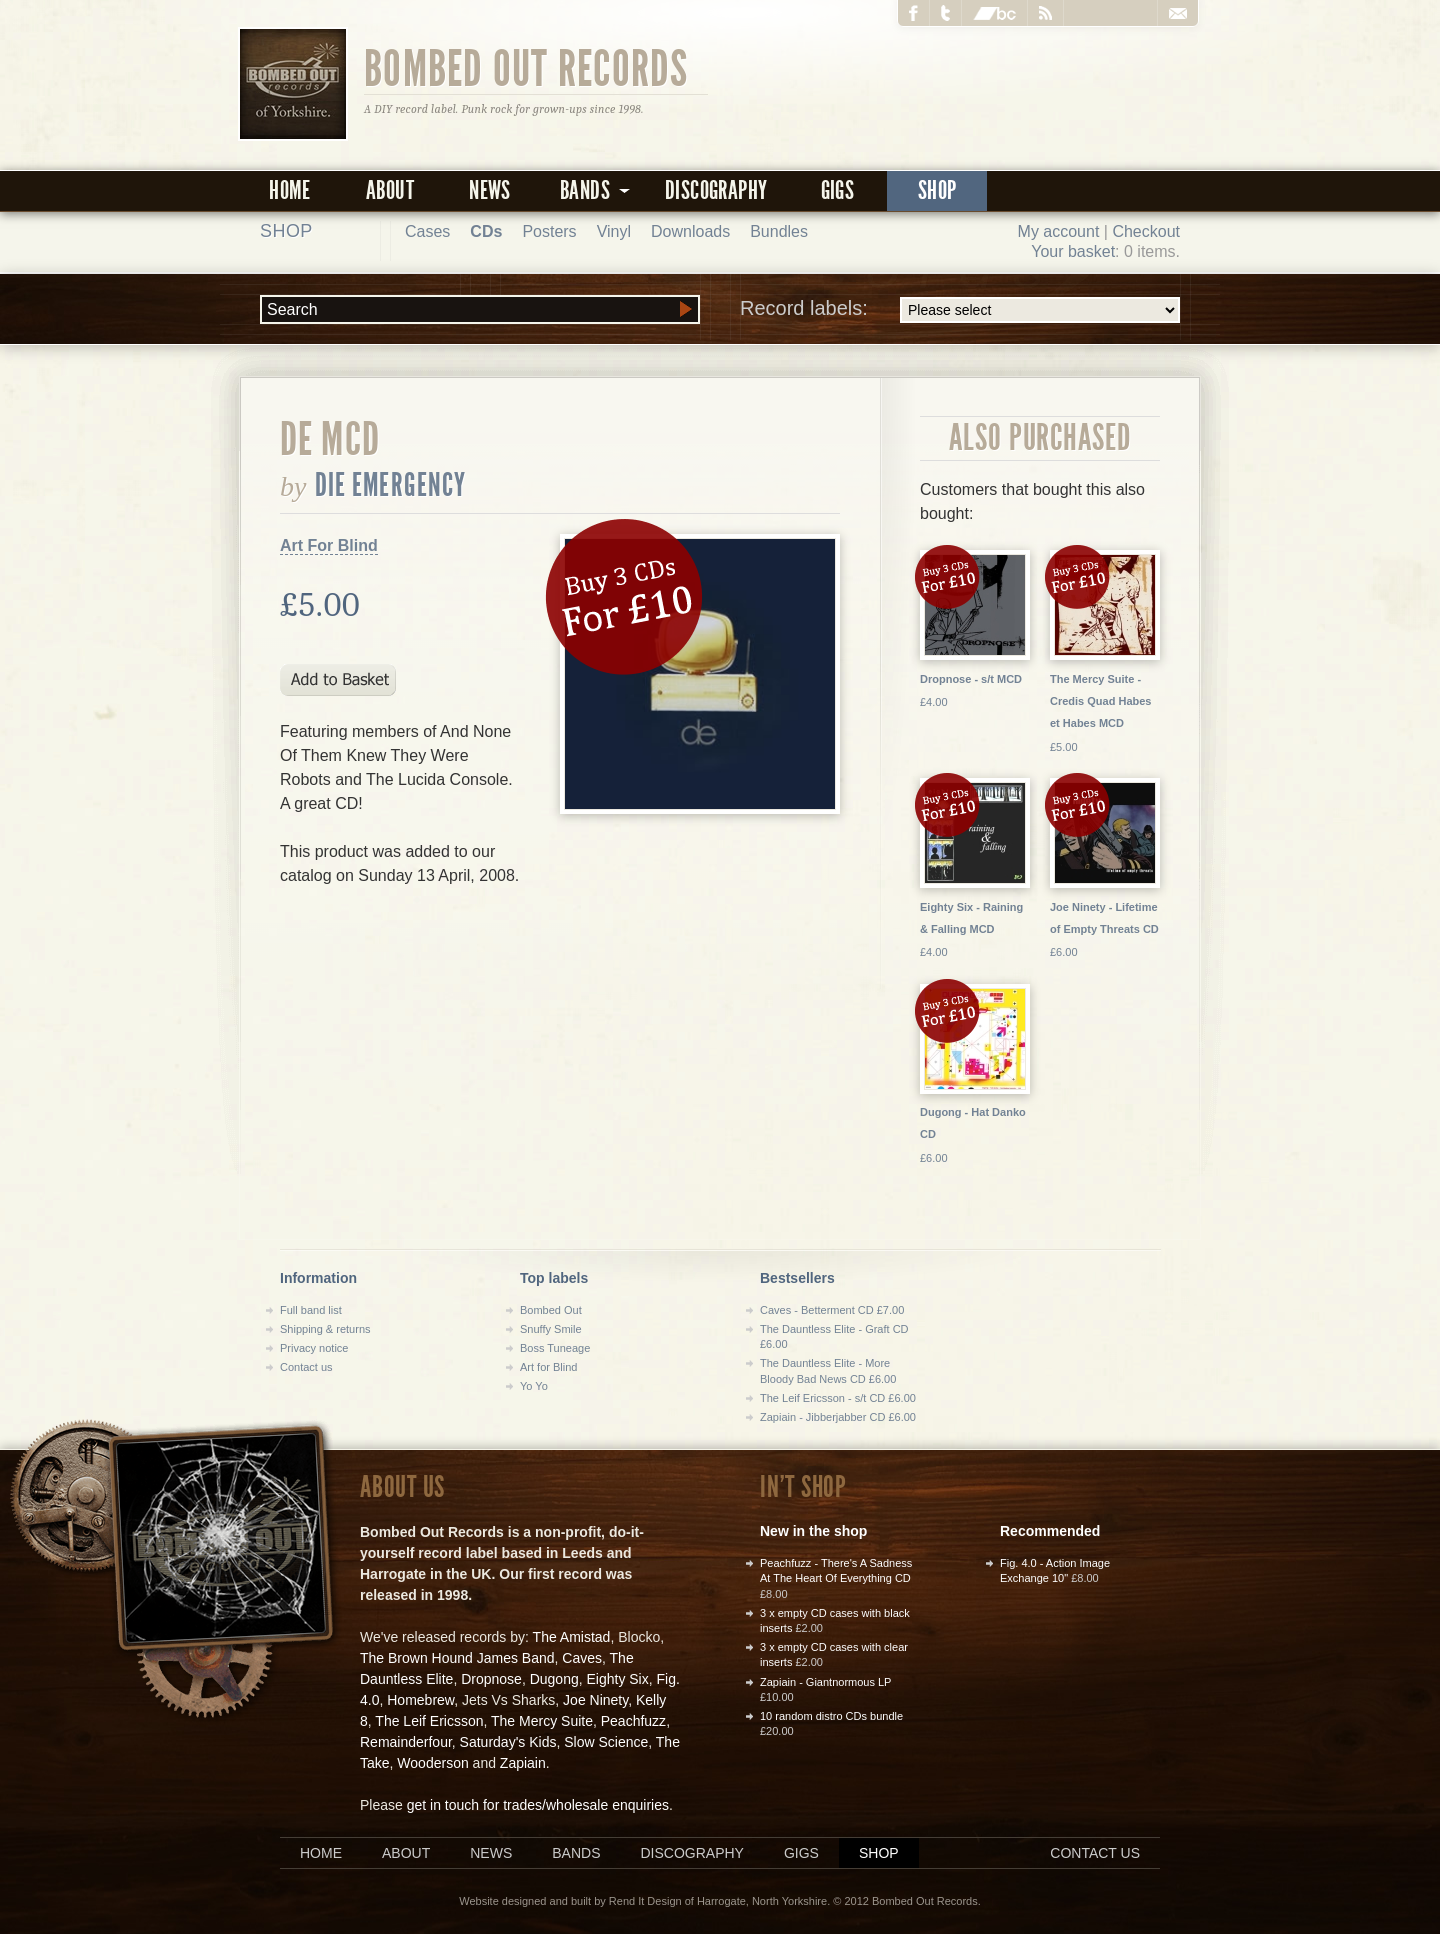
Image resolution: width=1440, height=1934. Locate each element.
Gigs (838, 190)
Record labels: (960, 310)
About (390, 190)
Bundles (779, 231)
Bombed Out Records (526, 67)
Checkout (1146, 231)
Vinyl (614, 231)
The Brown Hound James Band (457, 1658)
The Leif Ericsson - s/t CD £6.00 (838, 1398)
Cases (427, 231)
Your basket (1073, 251)
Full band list (311, 1310)
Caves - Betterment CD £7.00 (832, 1310)
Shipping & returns (325, 1329)
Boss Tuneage (555, 1348)
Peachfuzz (633, 1721)
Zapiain (523, 1763)
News (490, 190)
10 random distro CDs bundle (831, 1716)
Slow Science (606, 1742)
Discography (716, 190)
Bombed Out (551, 1310)
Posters (549, 231)
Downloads (690, 231)
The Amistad (572, 1637)
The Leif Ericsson (429, 1721)
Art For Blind (329, 545)
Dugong (554, 1679)
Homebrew (420, 1700)
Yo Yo (534, 1386)
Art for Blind (548, 1367)
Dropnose (491, 1679)
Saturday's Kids (508, 1742)
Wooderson (432, 1763)
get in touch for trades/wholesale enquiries (538, 1805)
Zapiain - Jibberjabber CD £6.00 (838, 1417)
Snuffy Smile (551, 1329)
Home (290, 190)
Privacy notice (314, 1348)
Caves (582, 1658)
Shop (937, 190)
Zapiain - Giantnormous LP (825, 1682)
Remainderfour (406, 1742)
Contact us (306, 1367)
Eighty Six (617, 1679)
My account (1059, 231)
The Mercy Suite (542, 1721)
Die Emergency (391, 485)
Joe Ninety (595, 1700)
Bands (576, 1853)
